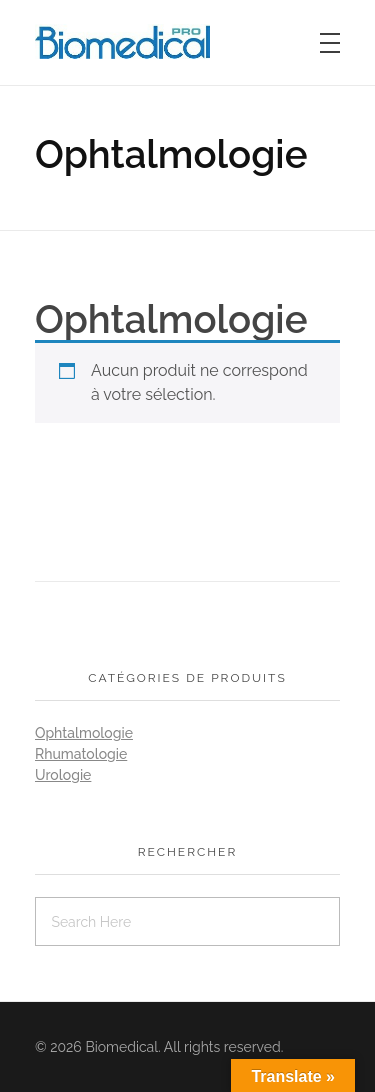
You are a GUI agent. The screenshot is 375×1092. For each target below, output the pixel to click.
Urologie (63, 775)
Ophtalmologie (84, 733)
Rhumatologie (81, 754)
